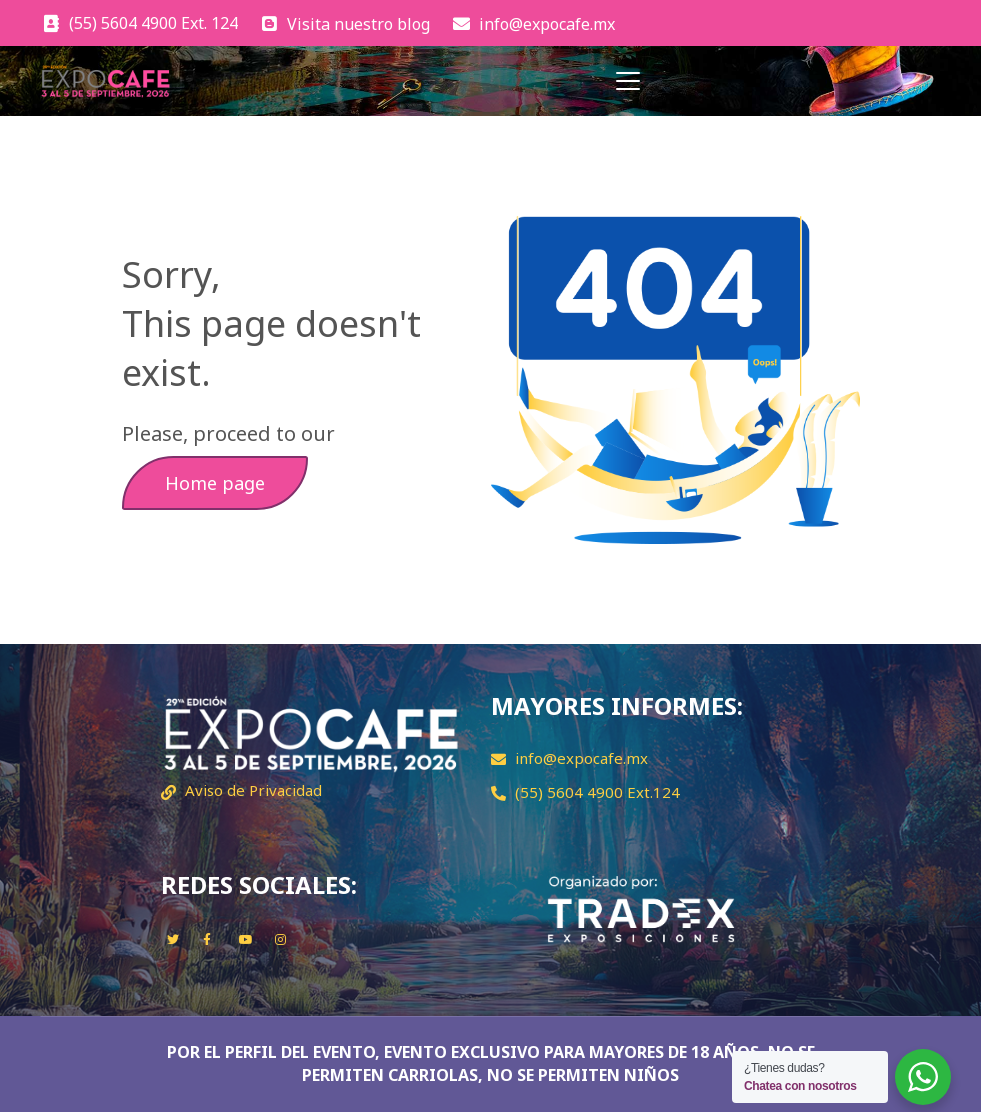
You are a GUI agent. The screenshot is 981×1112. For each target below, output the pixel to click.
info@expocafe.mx (581, 758)
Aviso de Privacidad (253, 790)
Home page (215, 483)
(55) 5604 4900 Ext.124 (597, 792)
